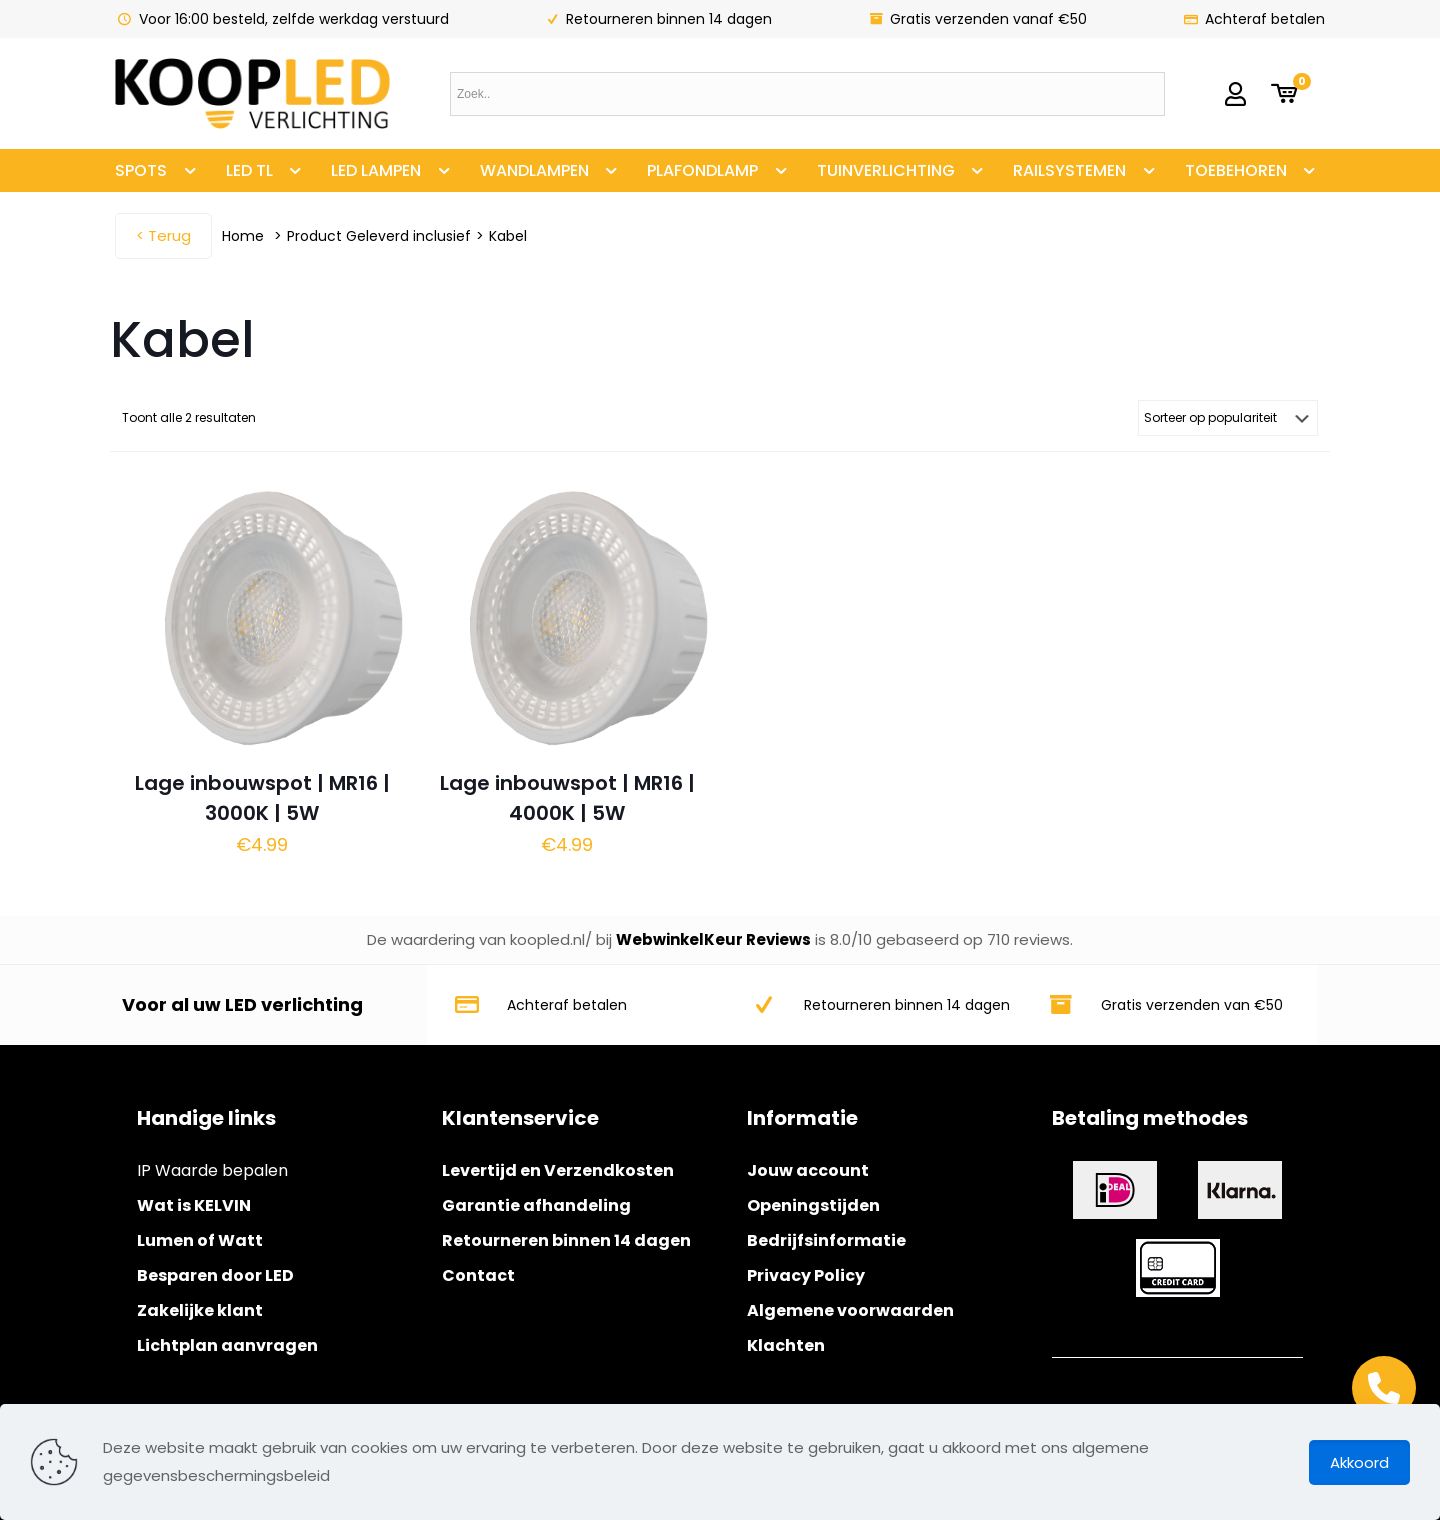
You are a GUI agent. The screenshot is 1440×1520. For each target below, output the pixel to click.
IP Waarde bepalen (212, 1170)
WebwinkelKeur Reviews (713, 939)
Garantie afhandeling (536, 1205)
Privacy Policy (806, 1275)
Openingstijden (813, 1205)
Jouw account (808, 1170)
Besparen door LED (215, 1275)
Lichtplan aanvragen (227, 1345)
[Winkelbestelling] (1228, 418)
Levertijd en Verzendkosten (558, 1170)
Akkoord (1359, 1462)
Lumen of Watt (200, 1240)
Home (243, 236)
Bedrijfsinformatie (826, 1240)
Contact (478, 1275)
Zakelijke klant (200, 1310)
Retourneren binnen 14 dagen (566, 1240)
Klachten (786, 1345)
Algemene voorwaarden (850, 1310)
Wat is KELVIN (194, 1205)
